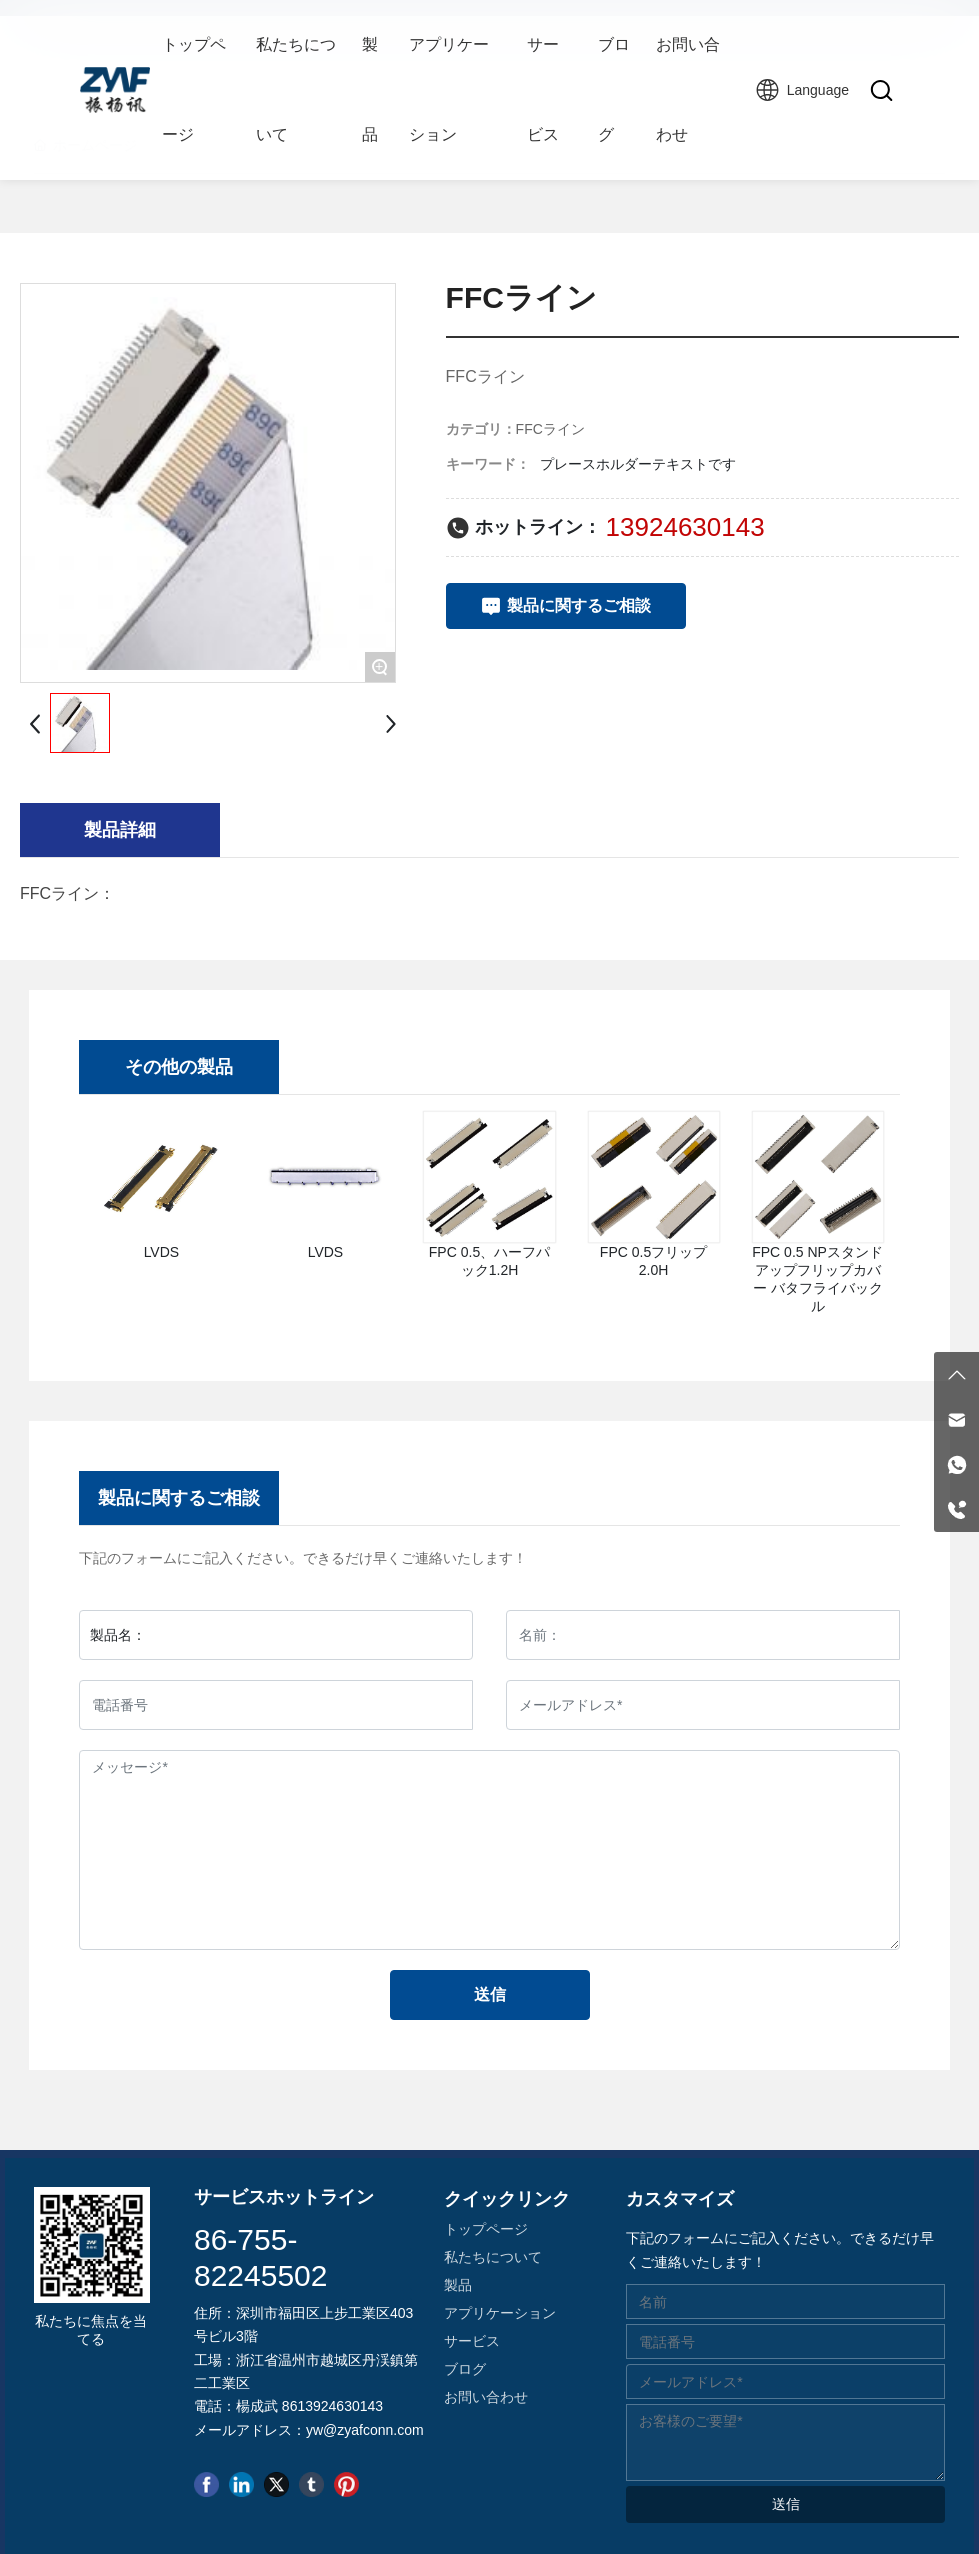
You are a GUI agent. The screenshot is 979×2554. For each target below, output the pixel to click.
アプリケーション (500, 2313)
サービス (472, 2341)
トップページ (486, 2229)
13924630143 (685, 527)
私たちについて (493, 2257)
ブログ (465, 2369)
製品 (458, 2285)
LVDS (162, 1252)
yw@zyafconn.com (365, 2430)
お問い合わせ (486, 2397)
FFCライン (550, 429)
